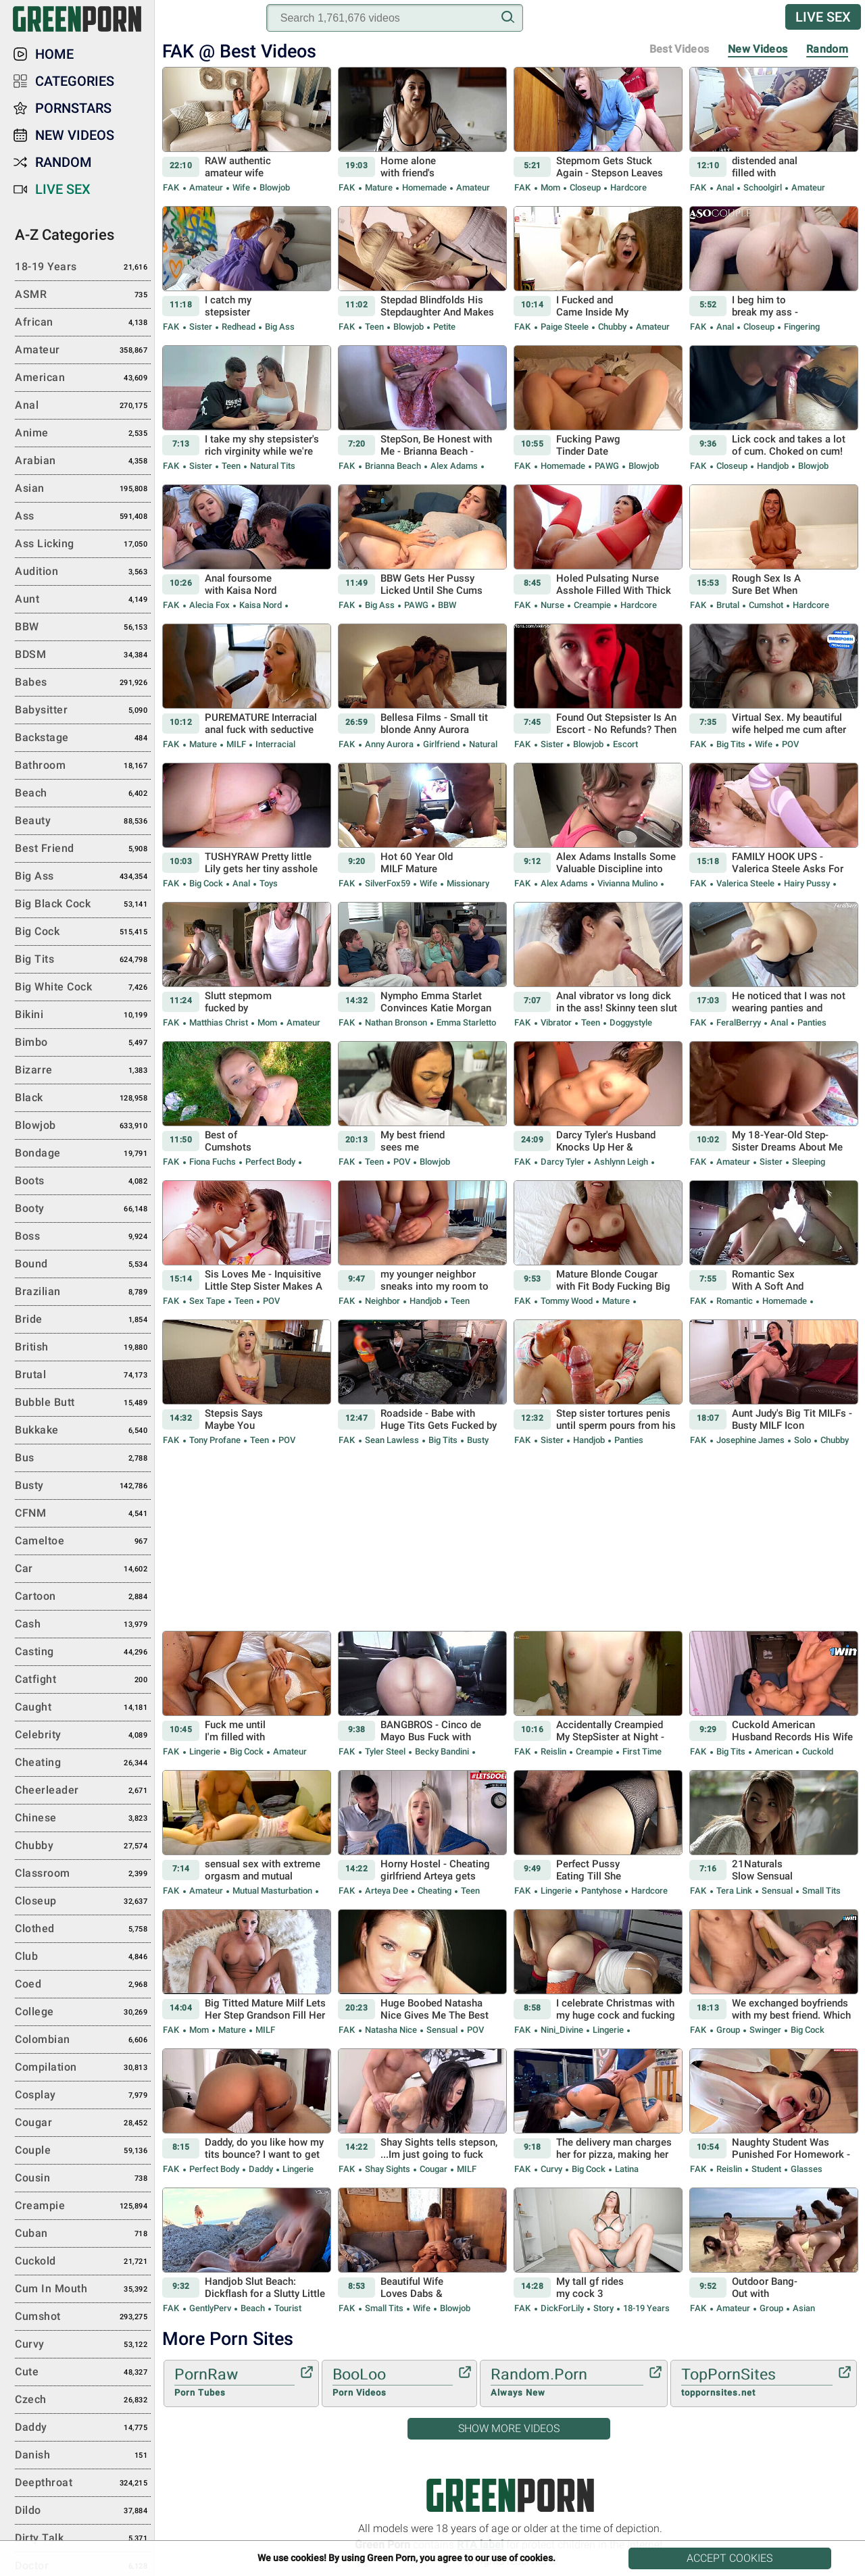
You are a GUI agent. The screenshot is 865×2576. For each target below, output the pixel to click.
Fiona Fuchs (212, 1162)
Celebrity (83, 1735)
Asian (803, 2308)
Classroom (83, 1874)
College (83, 2012)
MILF (236, 744)
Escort (624, 744)
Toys (267, 883)
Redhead (238, 327)
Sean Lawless (392, 1440)
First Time (641, 1751)
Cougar (433, 2169)
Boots (83, 1181)
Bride (83, 1320)
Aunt (83, 599)
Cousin (83, 2178)
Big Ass (279, 327)
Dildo (83, 2511)
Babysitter (83, 710)
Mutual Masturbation (272, 1891)
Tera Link (734, 1891)
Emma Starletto (465, 1022)
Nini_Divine (562, 2030)
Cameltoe (83, 1541)
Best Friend (83, 849)
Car (83, 1569)
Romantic (734, 1301)
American (774, 1751)
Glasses (805, 2169)
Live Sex (823, 17)
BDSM (83, 655)
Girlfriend (441, 744)
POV (789, 744)
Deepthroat (83, 2483)
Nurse (552, 605)
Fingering (801, 327)
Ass (83, 516)
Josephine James (750, 1440)
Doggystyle (630, 1022)
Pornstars (73, 108)
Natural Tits (271, 466)
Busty (477, 1440)
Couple (83, 2151)
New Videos (757, 49)
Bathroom (83, 766)
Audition (83, 572)
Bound (83, 1264)
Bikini (83, 1015)
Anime (83, 433)
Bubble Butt (83, 1403)
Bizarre (83, 1070)
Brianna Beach (393, 466)
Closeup (585, 187)
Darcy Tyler (563, 1162)
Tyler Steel (385, 1751)
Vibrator (556, 1022)
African (83, 322)
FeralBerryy (738, 1022)
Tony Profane (215, 1440)
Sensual (777, 1891)
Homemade (424, 187)
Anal (725, 187)
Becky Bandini (442, 1751)
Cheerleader (83, 1791)
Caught (83, 1707)
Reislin (553, 1751)
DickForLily (562, 2308)
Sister (200, 327)
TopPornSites (756, 2383)
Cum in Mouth (83, 2289)
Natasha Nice (391, 2030)
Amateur (206, 187)
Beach (253, 2308)
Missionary (467, 883)
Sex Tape (207, 1301)
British (83, 1347)
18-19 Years (645, 2308)
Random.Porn (567, 2383)
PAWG (607, 466)
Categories (74, 81)
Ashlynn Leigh (621, 1162)
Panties (810, 1022)
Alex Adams (454, 466)
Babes (83, 683)
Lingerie (204, 1751)
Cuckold (816, 1751)
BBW (446, 605)
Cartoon (83, 1597)
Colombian (83, 2040)
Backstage (83, 738)
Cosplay (83, 2095)
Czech (83, 2400)
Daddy (261, 2169)
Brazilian (83, 1292)
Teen (374, 327)
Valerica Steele (745, 883)
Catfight (83, 1680)
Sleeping (807, 1162)
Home (54, 54)
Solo (802, 1440)
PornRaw (234, 2383)
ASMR (83, 295)
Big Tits (730, 744)
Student (766, 2169)
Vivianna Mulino (627, 883)
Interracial (274, 744)
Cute (83, 2372)
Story (603, 2308)
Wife (241, 187)
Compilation (83, 2068)
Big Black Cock (83, 904)
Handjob (773, 466)
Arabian (83, 461)
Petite (443, 327)
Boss (83, 1237)
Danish (83, 2455)
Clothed (83, 1929)
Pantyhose (601, 1891)
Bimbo (83, 1043)
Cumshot (766, 605)
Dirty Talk (83, 2538)
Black (83, 1098)
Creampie (592, 605)
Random (827, 49)
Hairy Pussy (807, 883)
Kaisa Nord (260, 605)
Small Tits (820, 1891)
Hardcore (627, 187)
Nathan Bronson (396, 1022)
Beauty (83, 821)
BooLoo (392, 2383)
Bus (83, 1458)
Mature (379, 187)
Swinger (765, 2030)
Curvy (551, 2169)
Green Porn (510, 2495)
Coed (83, 1984)
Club (83, 1957)
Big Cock (206, 883)
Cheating (434, 1891)
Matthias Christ (218, 1022)
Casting (83, 1652)
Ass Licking (83, 544)
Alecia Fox (209, 605)
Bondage (83, 1153)
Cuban (83, 2234)
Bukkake (83, 1430)
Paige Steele (565, 327)
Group (728, 2030)
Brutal (727, 605)
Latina (626, 2169)
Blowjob (273, 187)
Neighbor (382, 1301)
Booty (83, 1209)
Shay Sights (387, 2169)
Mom (550, 187)
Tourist (286, 2308)
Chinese (83, 1818)
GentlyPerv (210, 2308)
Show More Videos (509, 2428)
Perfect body (270, 1162)
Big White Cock (83, 987)
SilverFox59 (387, 883)
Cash (83, 1624)
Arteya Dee (386, 1891)
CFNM (83, 1514)
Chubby (612, 327)
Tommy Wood (567, 1301)
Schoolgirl (762, 187)
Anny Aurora (389, 744)
